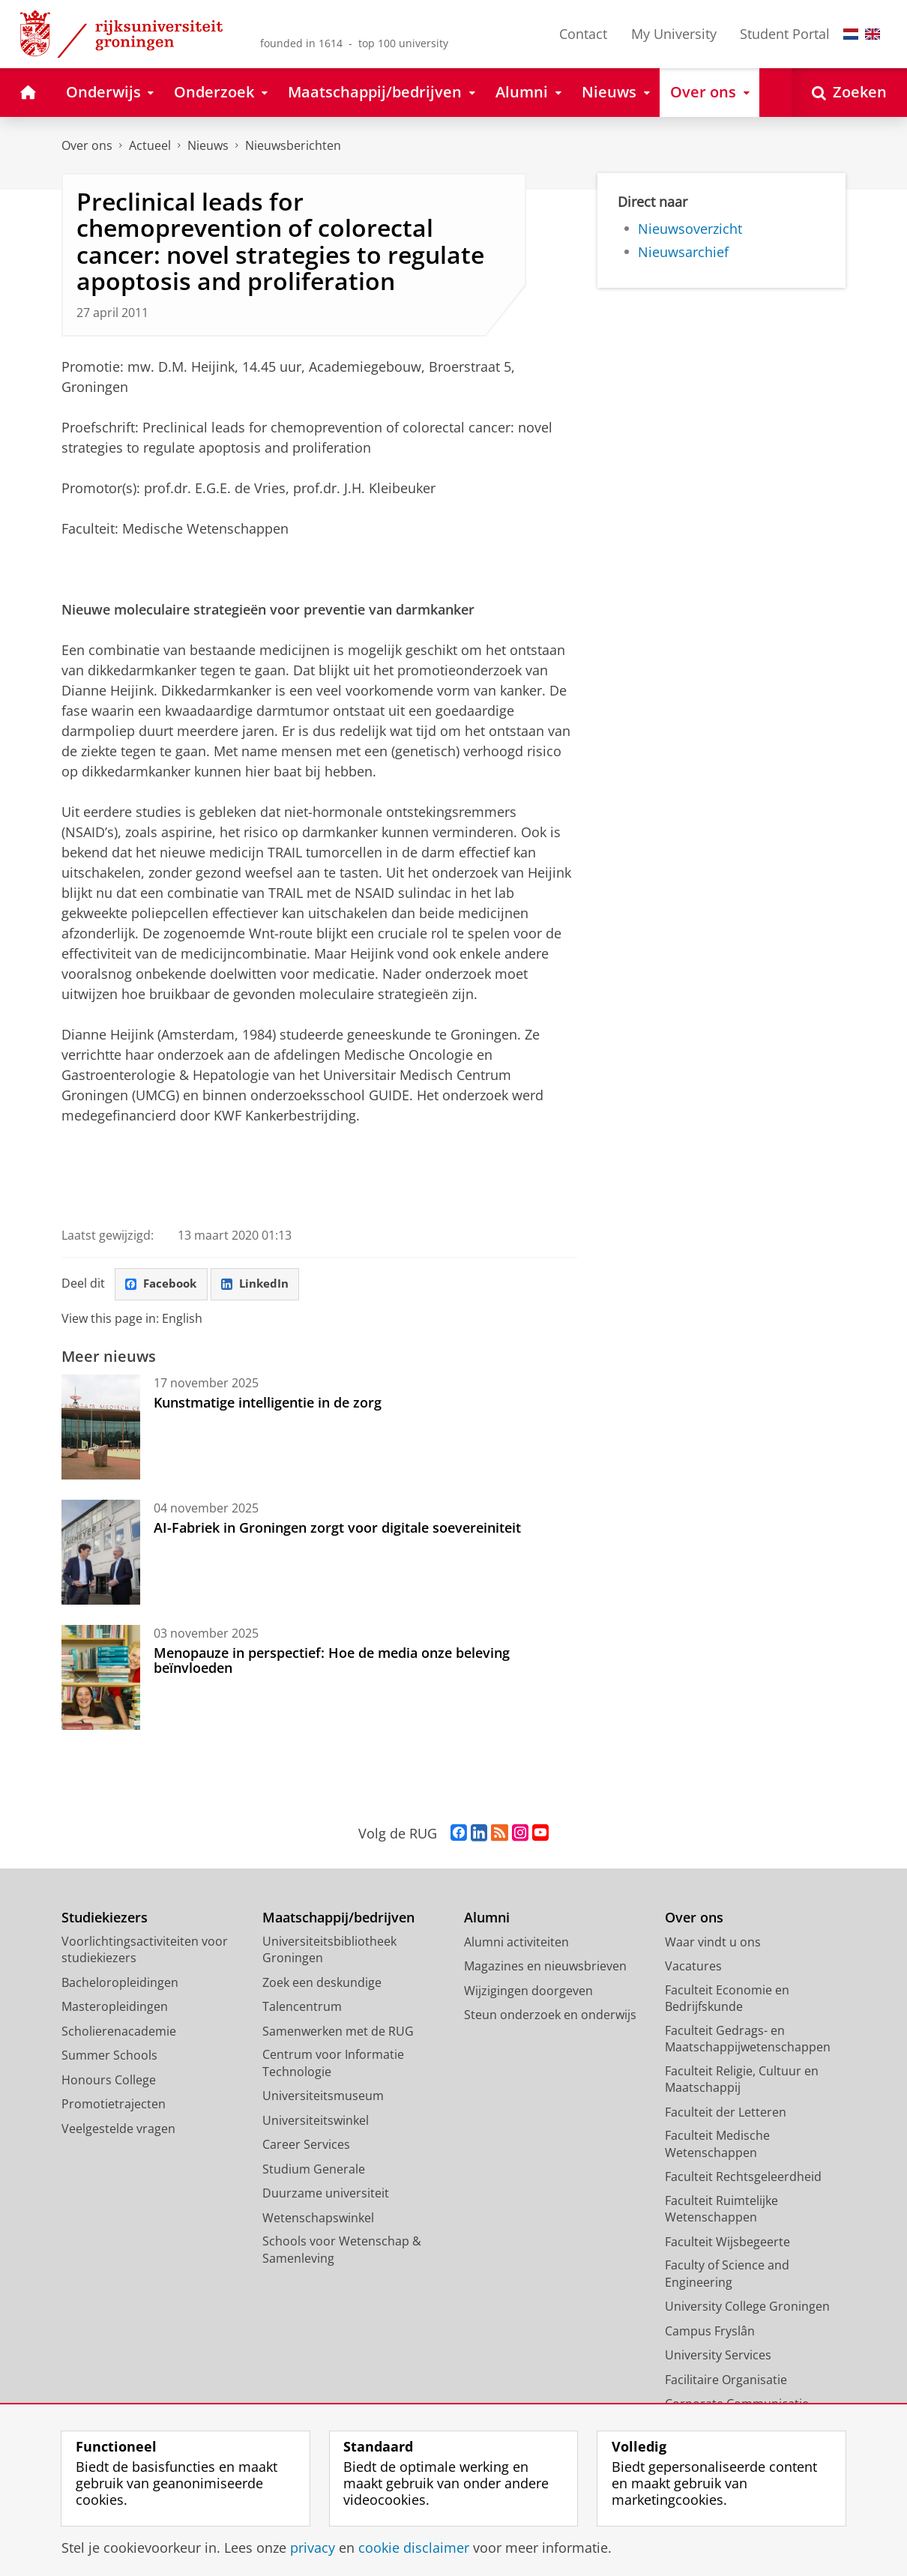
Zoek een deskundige (322, 1983)
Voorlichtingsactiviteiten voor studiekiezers (144, 1950)
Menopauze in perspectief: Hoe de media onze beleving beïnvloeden (332, 1660)
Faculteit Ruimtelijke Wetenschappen (721, 2210)
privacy (312, 2548)
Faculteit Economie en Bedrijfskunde (727, 1999)
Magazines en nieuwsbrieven (545, 1966)
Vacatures (693, 1966)
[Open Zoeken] (849, 92)
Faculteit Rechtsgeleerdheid (743, 2177)
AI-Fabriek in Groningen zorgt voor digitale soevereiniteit (337, 1528)
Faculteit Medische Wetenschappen (717, 2145)
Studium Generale (313, 2170)
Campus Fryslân (710, 2331)
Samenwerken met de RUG (338, 2032)
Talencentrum (302, 2007)
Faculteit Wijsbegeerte (727, 2242)
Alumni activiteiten (516, 1942)
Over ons (86, 145)
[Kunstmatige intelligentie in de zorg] (100, 1427)
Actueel (150, 145)
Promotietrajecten (113, 2104)
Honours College (108, 2080)
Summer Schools (109, 2056)
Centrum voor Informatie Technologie (333, 2064)
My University (674, 34)
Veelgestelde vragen (118, 2129)
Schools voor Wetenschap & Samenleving (341, 2250)
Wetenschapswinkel (318, 2218)
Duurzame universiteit (325, 2194)
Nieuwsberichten (293, 145)
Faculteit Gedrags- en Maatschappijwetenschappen (748, 2040)
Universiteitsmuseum (323, 2096)
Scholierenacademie (118, 2032)
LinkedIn (261, 1284)
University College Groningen (747, 2307)
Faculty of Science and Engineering (727, 2274)
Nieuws (208, 145)
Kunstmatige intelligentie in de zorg (268, 1403)
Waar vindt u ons (713, 1942)
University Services (718, 2355)
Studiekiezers (104, 1918)
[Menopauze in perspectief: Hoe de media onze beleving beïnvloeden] (100, 1678)
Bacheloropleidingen (119, 1983)
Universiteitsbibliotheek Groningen (329, 1950)
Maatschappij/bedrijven (338, 1918)
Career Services (306, 2145)
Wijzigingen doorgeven (528, 1991)
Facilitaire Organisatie (726, 2380)
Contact (583, 34)
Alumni (487, 1918)
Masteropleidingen (114, 2007)
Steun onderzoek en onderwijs (550, 2015)
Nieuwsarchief (683, 252)
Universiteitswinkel (315, 2121)
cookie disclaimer (413, 2548)
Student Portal (785, 34)
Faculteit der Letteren (725, 2113)
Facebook (163, 1284)
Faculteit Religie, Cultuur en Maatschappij (742, 2080)
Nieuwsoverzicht (690, 229)
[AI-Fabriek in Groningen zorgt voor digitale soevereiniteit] (100, 1552)
